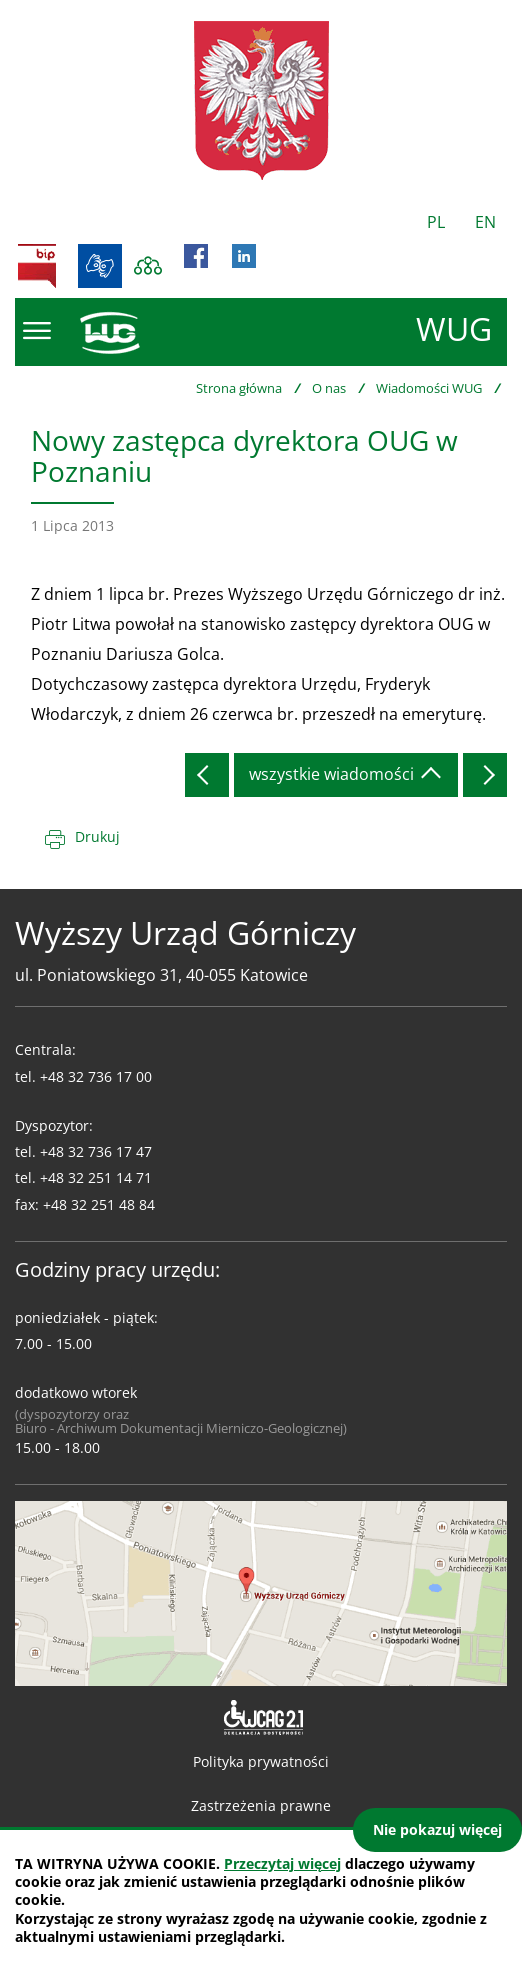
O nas (329, 388)
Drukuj (97, 836)
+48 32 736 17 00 (96, 1076)
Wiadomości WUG (429, 388)
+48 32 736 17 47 (96, 1151)
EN (485, 222)
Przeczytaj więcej (282, 1863)
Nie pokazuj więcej (437, 1829)
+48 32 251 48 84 (99, 1204)
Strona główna (239, 388)
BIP (37, 266)
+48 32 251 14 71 (96, 1177)
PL (436, 222)
